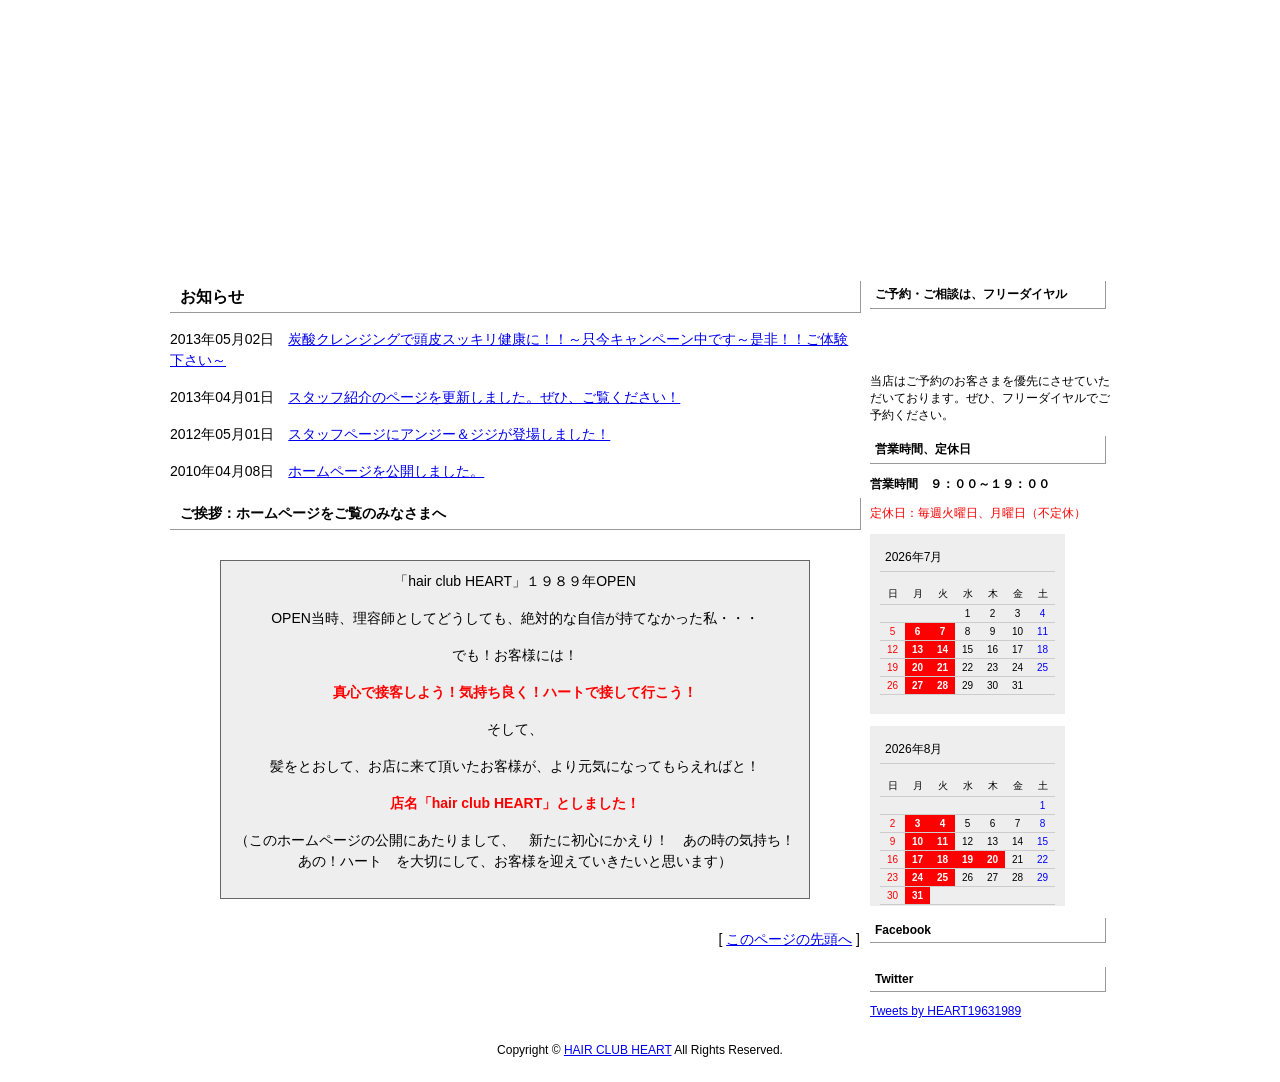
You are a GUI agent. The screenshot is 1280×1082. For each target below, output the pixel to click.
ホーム (228, 236)
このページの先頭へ (789, 939)
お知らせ (365, 236)
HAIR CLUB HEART (618, 1050)
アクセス (914, 236)
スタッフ (777, 236)
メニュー (639, 236)
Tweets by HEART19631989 (945, 1011)
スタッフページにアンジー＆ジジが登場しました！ (449, 434)
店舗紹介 (502, 236)
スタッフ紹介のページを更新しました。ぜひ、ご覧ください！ (484, 397)
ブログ (1051, 236)
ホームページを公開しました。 (386, 471)
